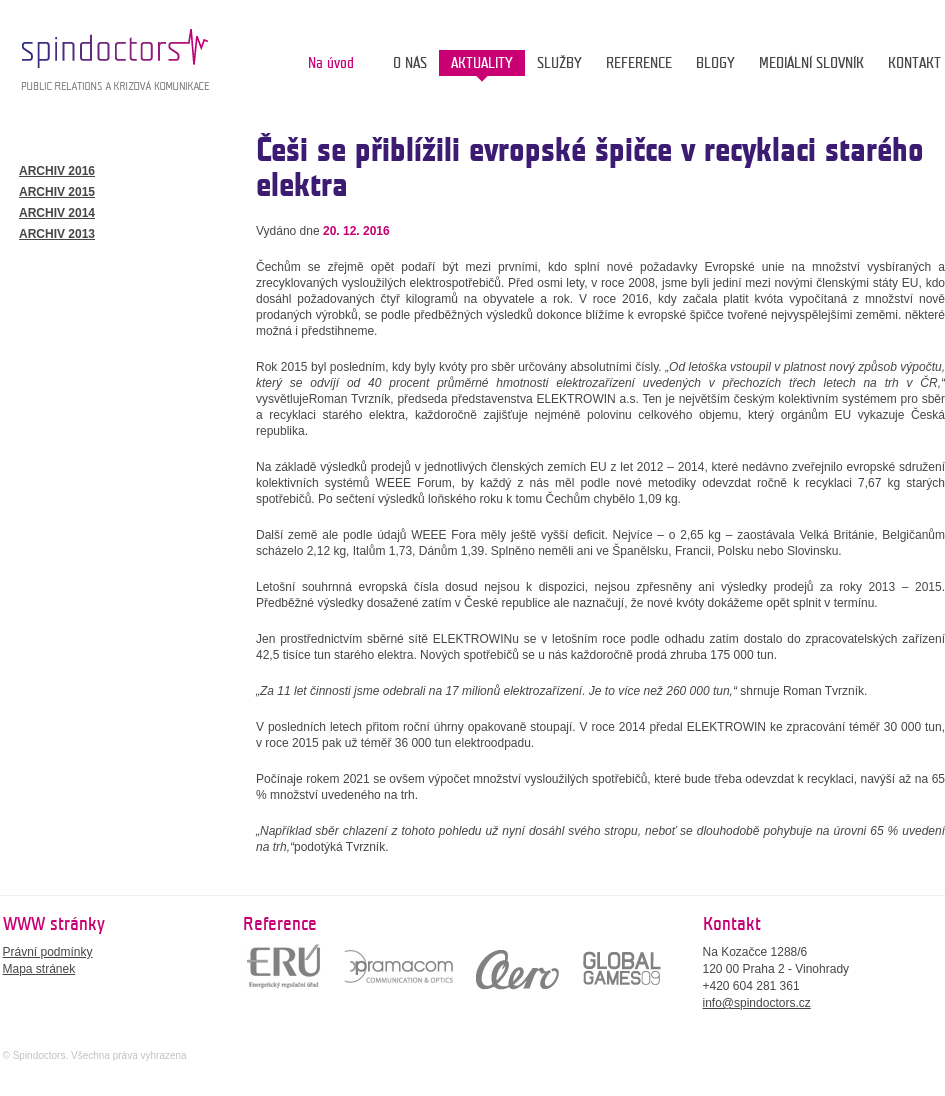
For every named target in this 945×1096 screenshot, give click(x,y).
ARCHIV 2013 (57, 234)
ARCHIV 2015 (57, 192)
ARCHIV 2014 (57, 213)
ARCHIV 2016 (57, 171)
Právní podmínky (48, 952)
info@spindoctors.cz (757, 1003)
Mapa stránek (39, 969)
